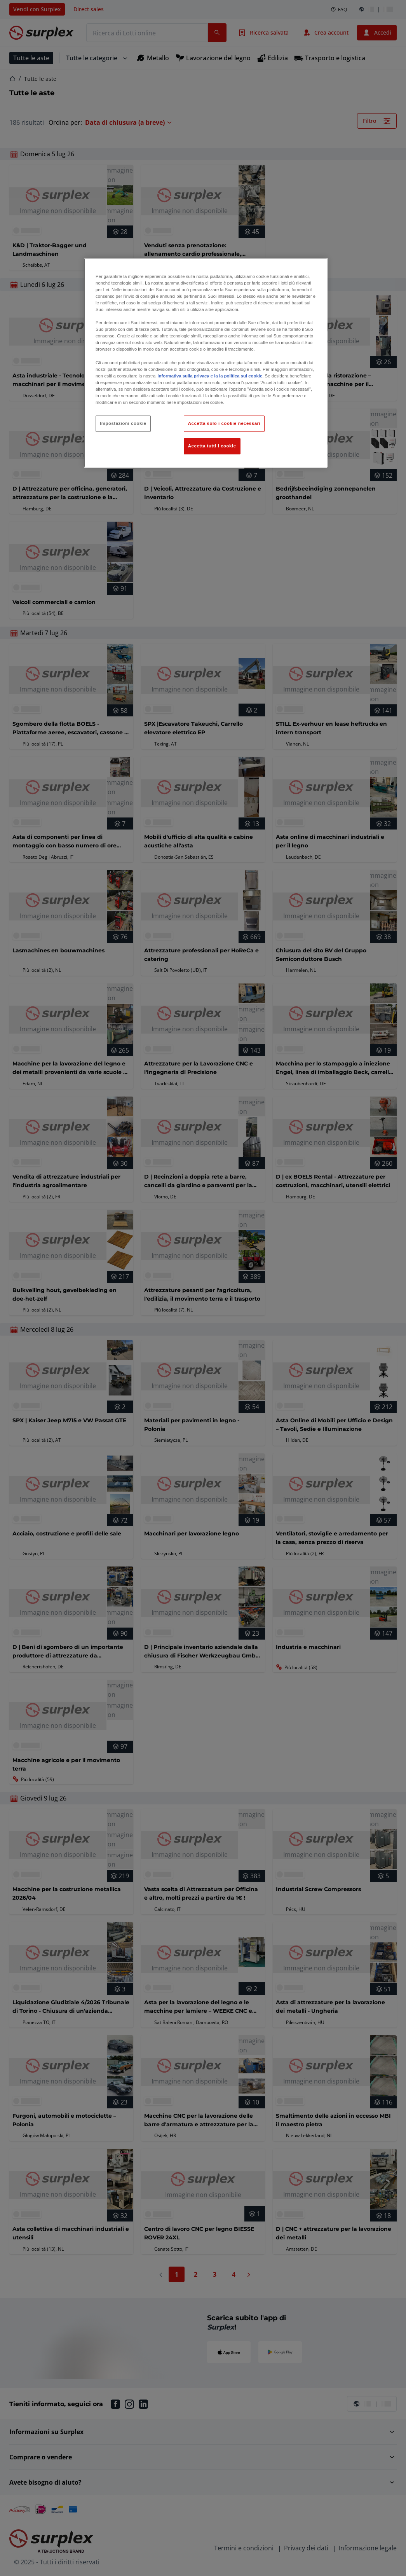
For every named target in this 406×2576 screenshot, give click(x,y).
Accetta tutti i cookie (212, 446)
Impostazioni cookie (123, 423)
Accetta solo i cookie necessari (224, 423)
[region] (206, 363)
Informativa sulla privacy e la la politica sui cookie (209, 376)
